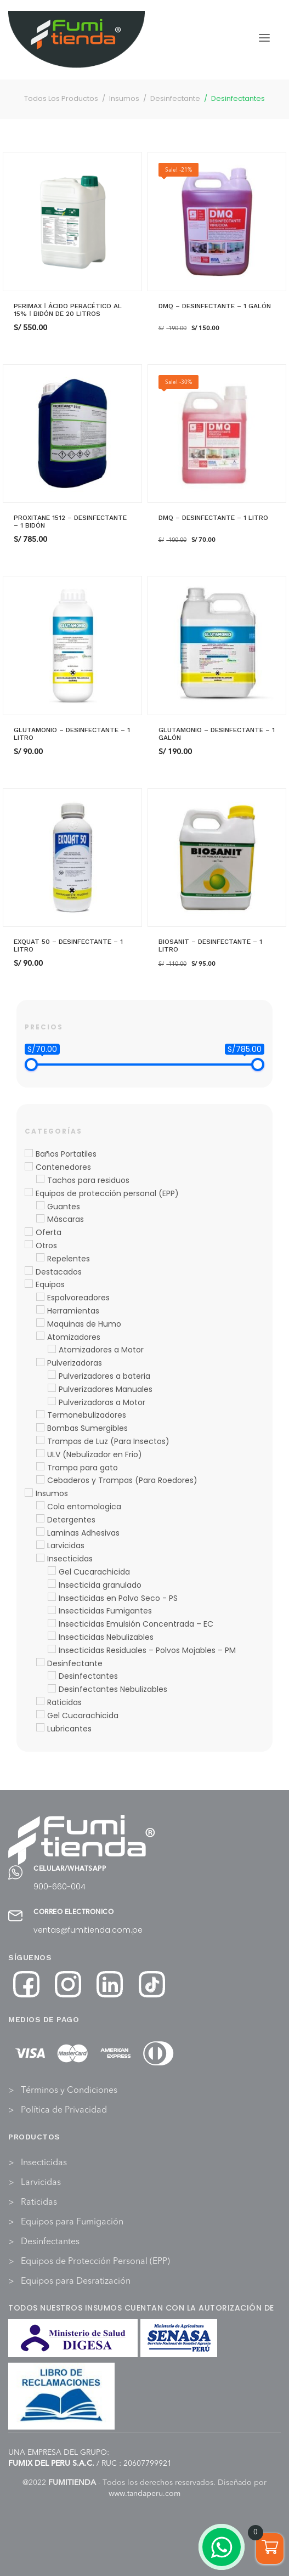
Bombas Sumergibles (87, 1428)
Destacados (59, 1271)
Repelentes (68, 1258)
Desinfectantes (88, 1676)
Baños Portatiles (66, 1153)
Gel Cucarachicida (94, 1571)
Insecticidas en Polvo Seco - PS (118, 1598)
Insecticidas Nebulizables (106, 1637)
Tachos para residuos (88, 1180)
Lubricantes (69, 1728)
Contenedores (63, 1167)
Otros (46, 1245)
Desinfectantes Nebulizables (113, 1689)
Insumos (52, 1493)
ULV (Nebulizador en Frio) (94, 1454)
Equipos (50, 1284)
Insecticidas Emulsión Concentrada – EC (136, 1623)
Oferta (48, 1232)
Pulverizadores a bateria (104, 1376)
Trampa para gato (82, 1467)
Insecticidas (70, 1558)
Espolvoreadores (78, 1297)
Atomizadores (73, 1337)
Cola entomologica (84, 1506)
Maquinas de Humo (84, 1323)
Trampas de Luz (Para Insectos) (108, 1441)
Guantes (63, 1206)
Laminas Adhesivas (83, 1532)
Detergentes (71, 1519)
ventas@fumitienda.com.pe (88, 1929)
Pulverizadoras (74, 1362)
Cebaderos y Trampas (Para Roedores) (122, 1480)
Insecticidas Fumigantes (105, 1610)
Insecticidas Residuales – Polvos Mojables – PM (147, 1650)
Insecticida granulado (100, 1584)
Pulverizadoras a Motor (102, 1402)
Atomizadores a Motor (101, 1349)
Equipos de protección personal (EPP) (107, 1193)
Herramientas (73, 1310)
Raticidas (64, 1702)
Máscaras (65, 1219)
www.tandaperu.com (144, 2494)
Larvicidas (65, 1545)
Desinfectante (75, 1663)
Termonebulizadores (86, 1414)
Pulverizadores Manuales (105, 1389)
